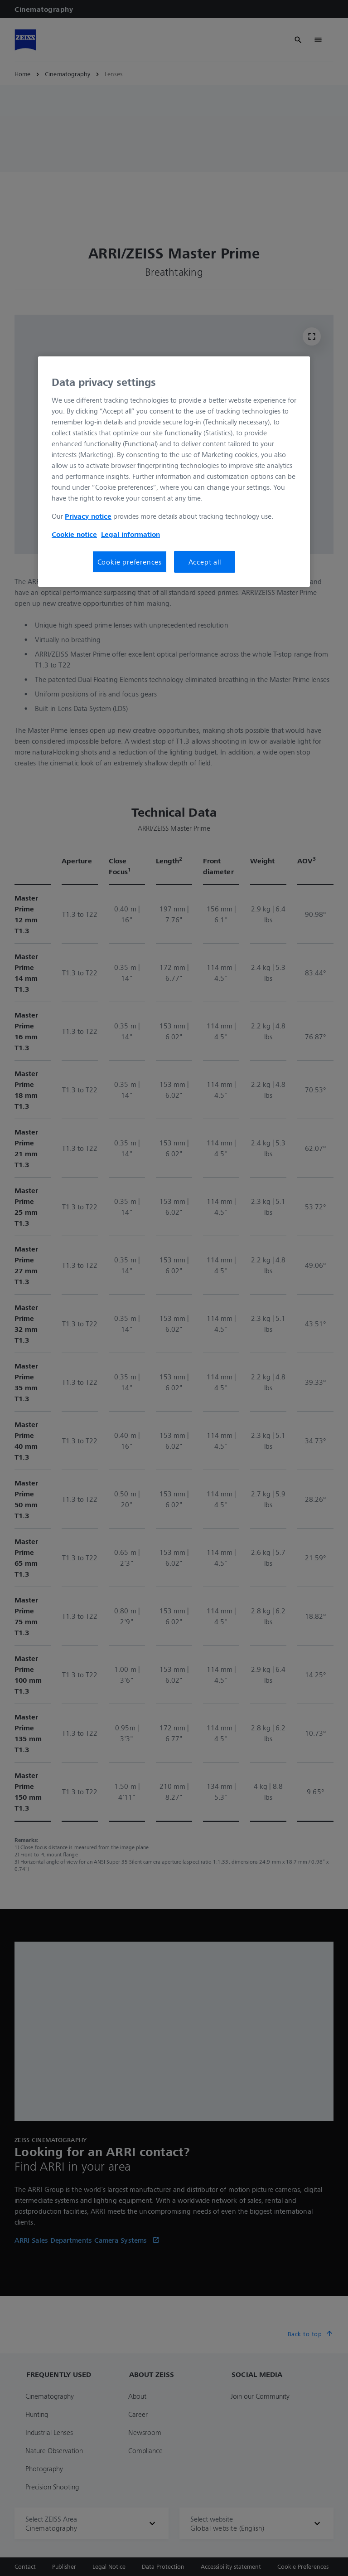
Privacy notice (88, 516)
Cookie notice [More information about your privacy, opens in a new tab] (74, 534)
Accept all (204, 562)
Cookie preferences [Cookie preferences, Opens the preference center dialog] (129, 562)
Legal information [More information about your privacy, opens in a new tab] (130, 534)
